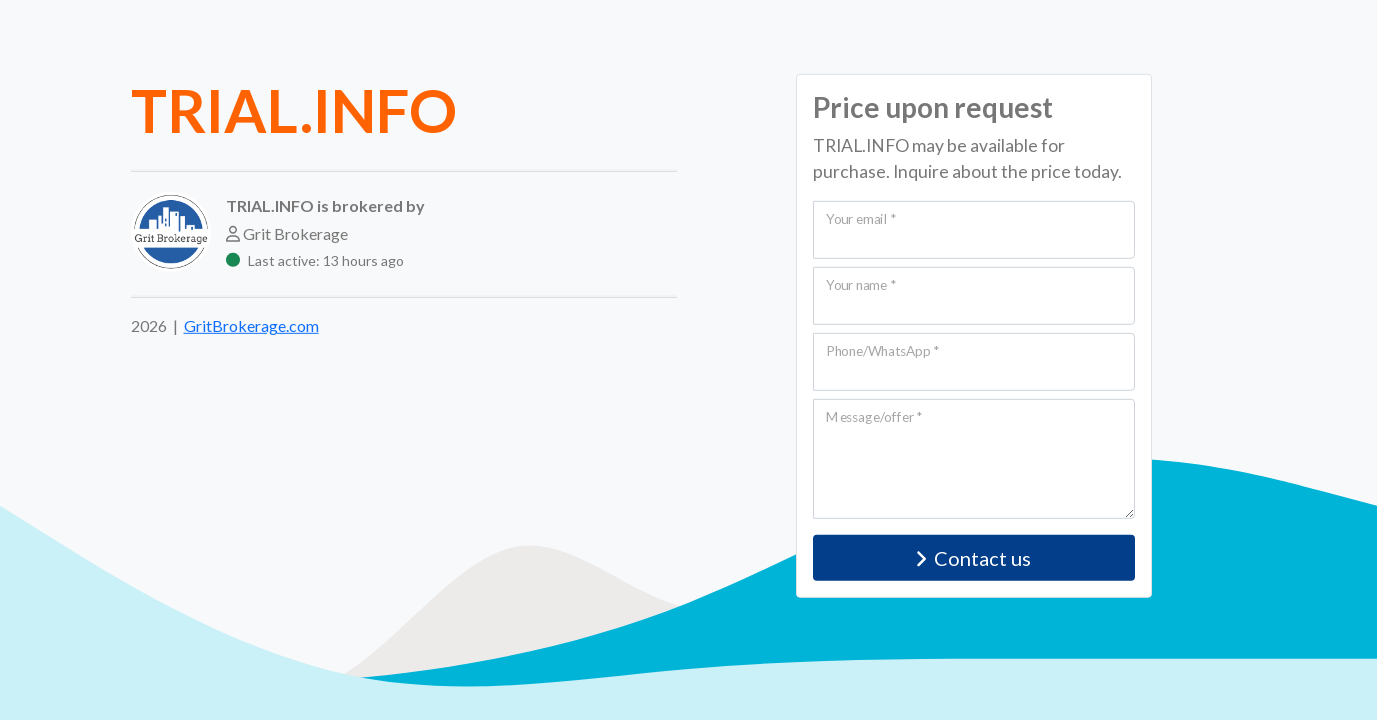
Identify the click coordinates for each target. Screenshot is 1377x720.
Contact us (973, 558)
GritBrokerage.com (251, 325)
